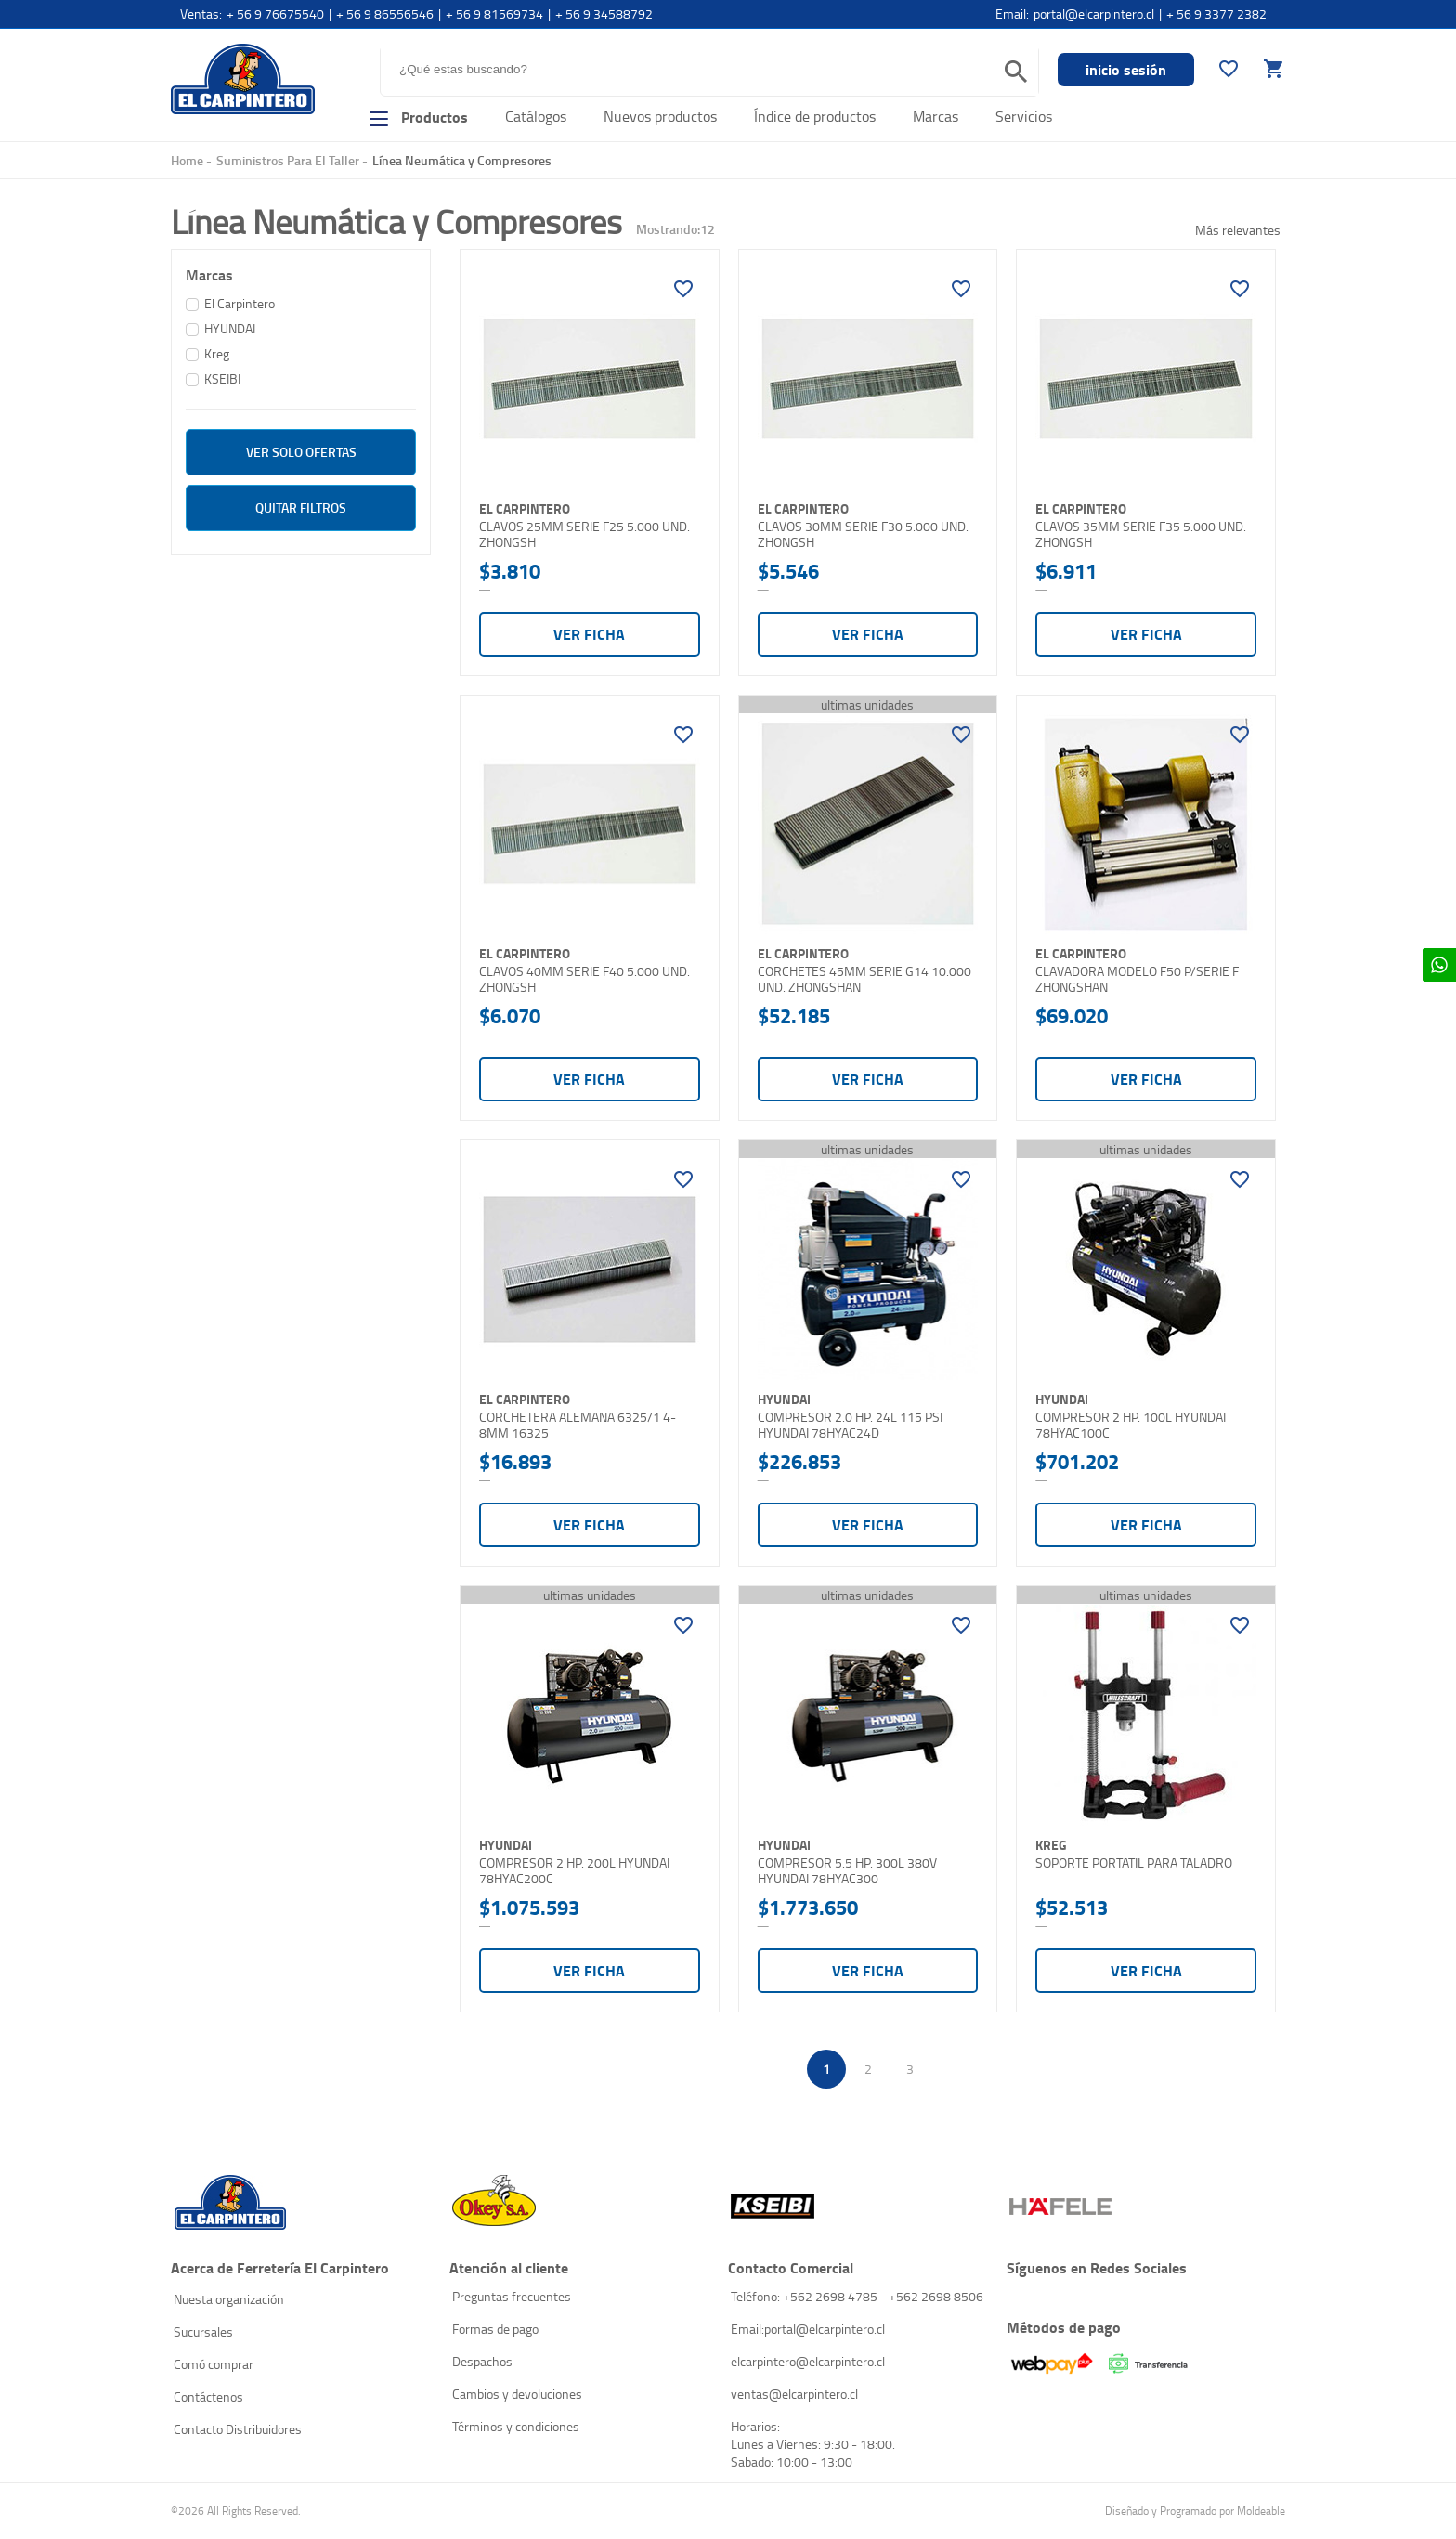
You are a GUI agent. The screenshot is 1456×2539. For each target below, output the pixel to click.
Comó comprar (214, 2364)
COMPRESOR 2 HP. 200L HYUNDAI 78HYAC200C (574, 1871)
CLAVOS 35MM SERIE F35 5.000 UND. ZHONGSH (1140, 534)
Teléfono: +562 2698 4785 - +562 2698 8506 (857, 2296)
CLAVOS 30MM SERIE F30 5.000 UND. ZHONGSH (863, 534)
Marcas (935, 116)
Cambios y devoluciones (517, 2393)
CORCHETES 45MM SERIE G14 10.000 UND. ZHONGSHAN (864, 979)
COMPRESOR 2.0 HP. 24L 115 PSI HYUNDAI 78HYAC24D (850, 1425)
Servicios (1023, 116)
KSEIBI (222, 378)
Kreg (216, 353)
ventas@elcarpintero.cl (794, 2393)
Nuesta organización (229, 2299)
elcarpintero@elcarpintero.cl (808, 2361)
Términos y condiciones (515, 2426)
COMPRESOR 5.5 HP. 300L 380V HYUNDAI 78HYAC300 (847, 1871)
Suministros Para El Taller (287, 160)
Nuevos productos (660, 116)
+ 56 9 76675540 (275, 13)
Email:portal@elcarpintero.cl (808, 2328)
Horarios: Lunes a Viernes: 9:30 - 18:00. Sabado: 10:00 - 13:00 (813, 2443)
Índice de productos (815, 116)
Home (187, 160)
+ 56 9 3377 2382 (1216, 13)
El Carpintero (243, 78)
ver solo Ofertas (301, 452)
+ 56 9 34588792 (604, 13)
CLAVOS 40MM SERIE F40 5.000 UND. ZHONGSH (584, 979)
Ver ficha (589, 634)
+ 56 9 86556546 (385, 13)
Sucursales (203, 2331)
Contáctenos (208, 2396)
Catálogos (535, 116)
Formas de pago (495, 2328)
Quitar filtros (300, 507)
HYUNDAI (229, 328)
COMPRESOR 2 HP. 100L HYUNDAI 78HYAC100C (1130, 1425)
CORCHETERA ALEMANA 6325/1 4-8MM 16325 (577, 1425)
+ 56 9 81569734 (494, 13)
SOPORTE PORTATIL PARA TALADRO (1133, 1863)
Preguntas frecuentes (511, 2296)
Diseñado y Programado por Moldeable (1195, 2511)
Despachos (482, 2361)
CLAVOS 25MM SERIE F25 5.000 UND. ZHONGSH (584, 534)
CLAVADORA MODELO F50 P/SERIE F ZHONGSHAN (1137, 979)
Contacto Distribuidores (238, 2429)
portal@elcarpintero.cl (1094, 13)
